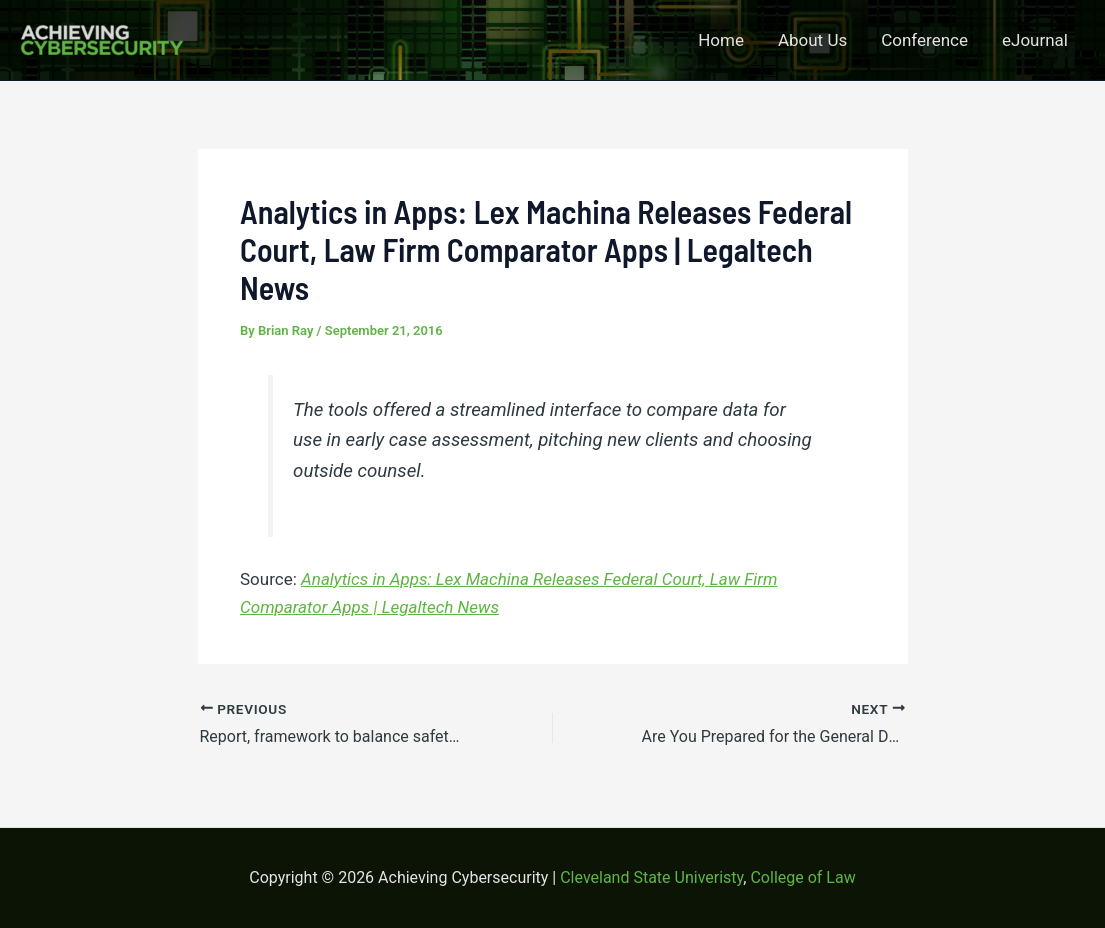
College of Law (802, 877)
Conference (924, 40)
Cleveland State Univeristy (651, 877)
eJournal (1035, 40)
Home (721, 40)
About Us (812, 40)
